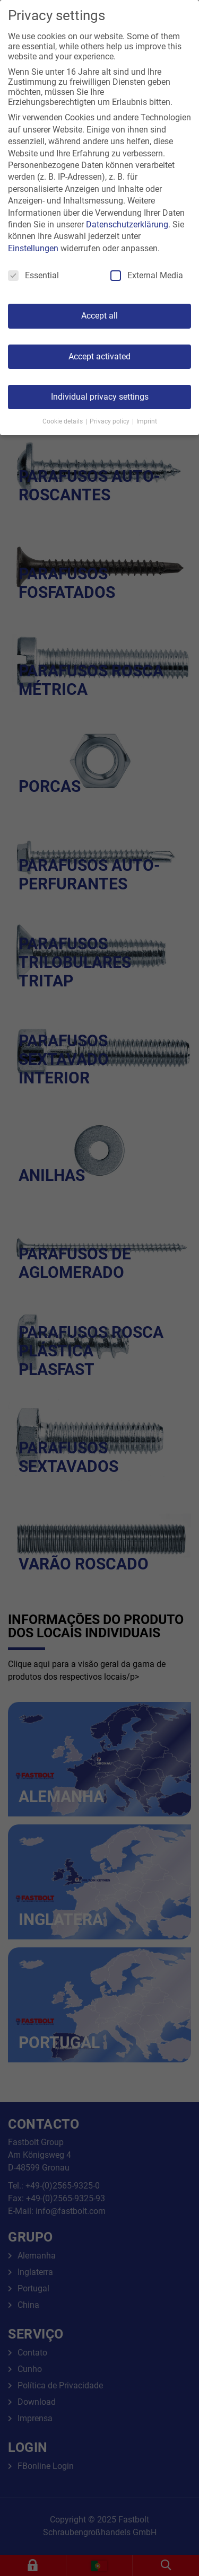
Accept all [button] (99, 316)
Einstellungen (33, 248)
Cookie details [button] (63, 421)
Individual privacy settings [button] (100, 397)
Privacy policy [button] (110, 421)
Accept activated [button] (99, 356)
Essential (33, 275)
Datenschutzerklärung (127, 224)
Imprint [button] (146, 421)
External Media (146, 275)
